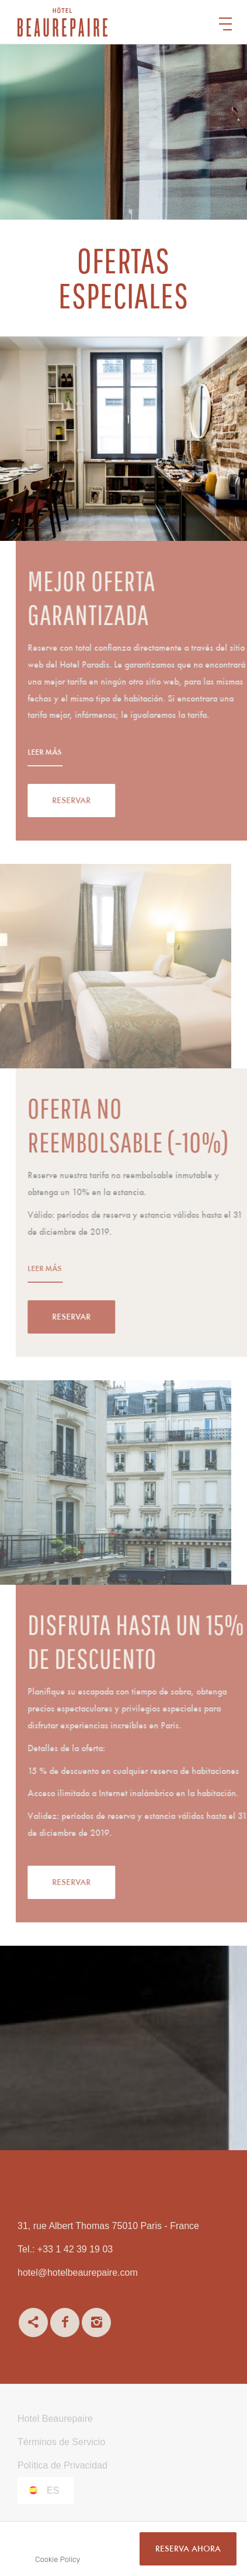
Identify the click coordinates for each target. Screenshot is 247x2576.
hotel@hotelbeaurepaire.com (78, 2273)
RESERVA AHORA (188, 2549)
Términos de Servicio (61, 2442)
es (53, 2490)
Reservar (105, 801)
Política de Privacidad (62, 2465)
